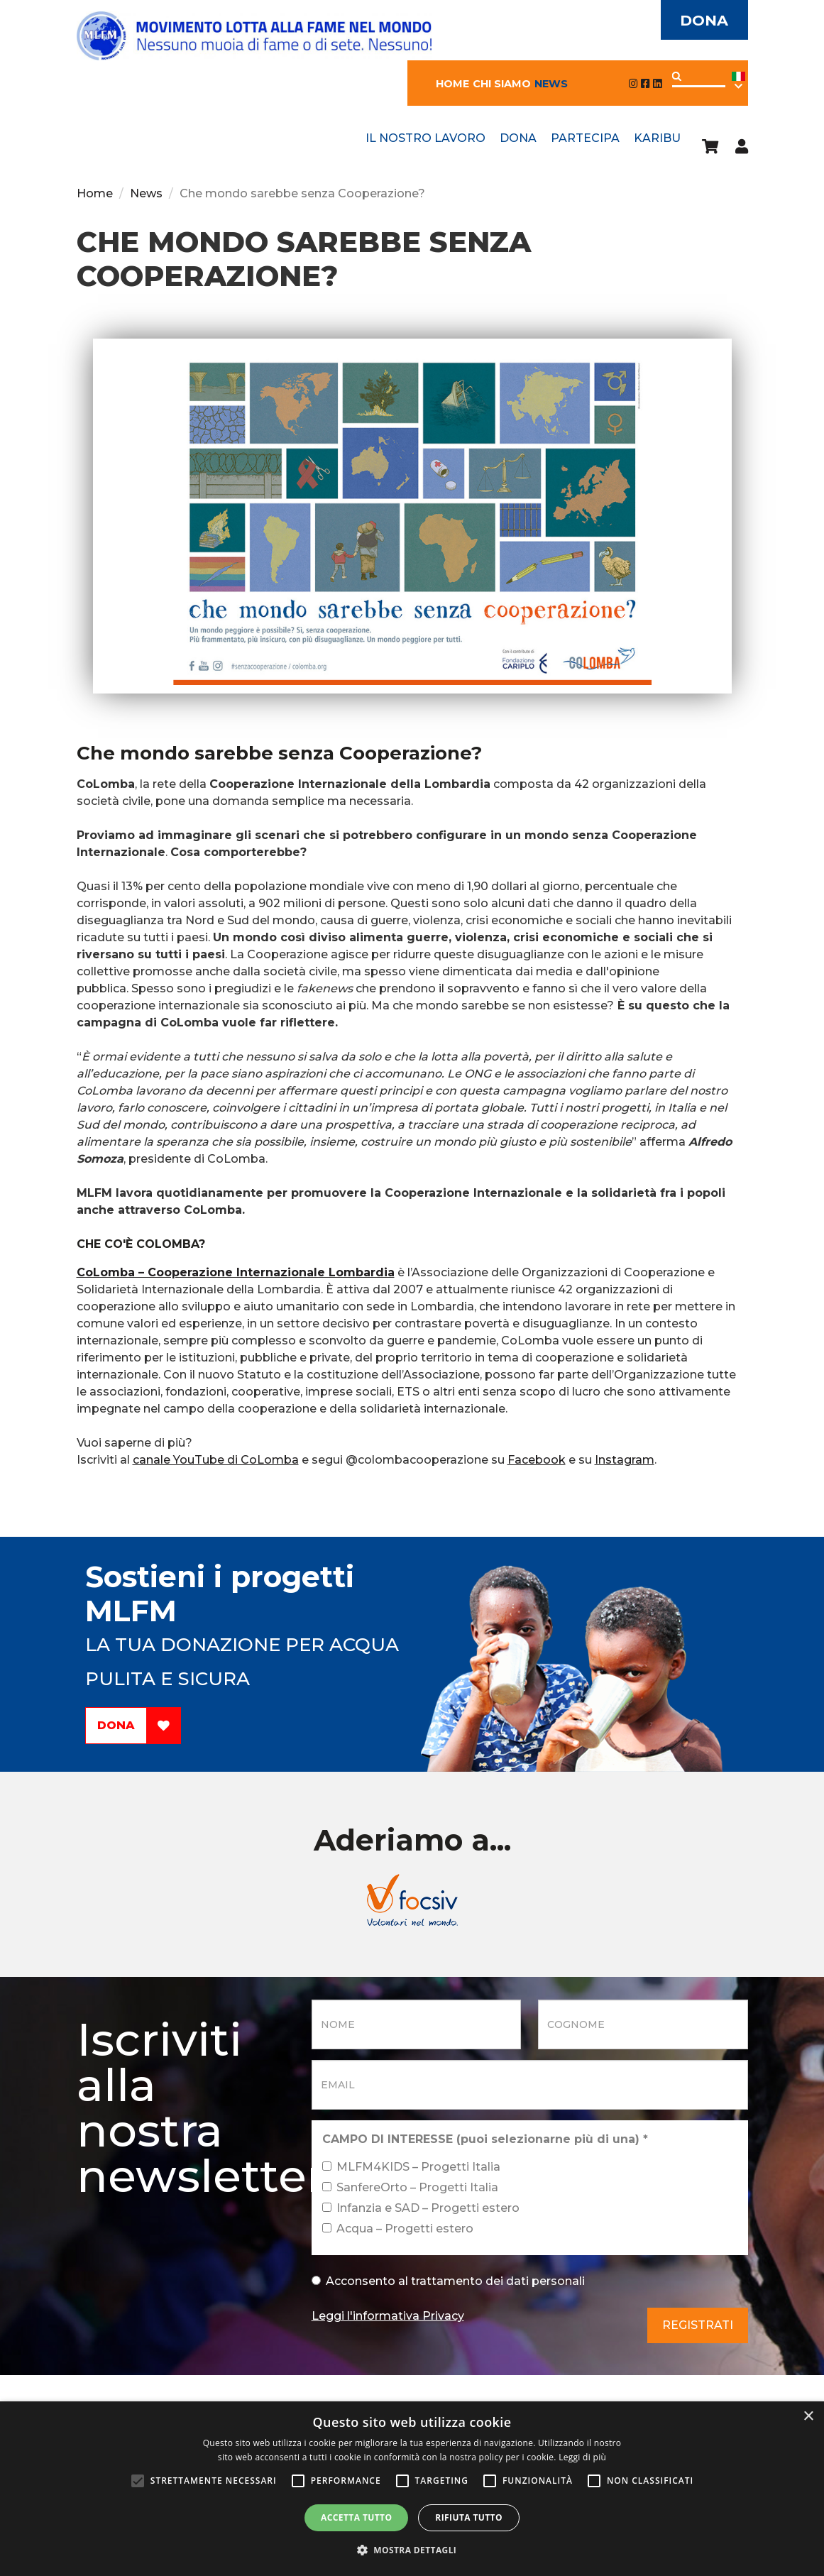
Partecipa (585, 138)
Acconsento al (448, 2281)
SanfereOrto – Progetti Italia (410, 2187)
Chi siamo (502, 83)
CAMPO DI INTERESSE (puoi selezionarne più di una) (485, 2139)
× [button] (808, 2416)
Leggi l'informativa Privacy (388, 2316)
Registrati (697, 2325)
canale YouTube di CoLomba (216, 1460)
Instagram (624, 1460)
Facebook (536, 1460)
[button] (412, 2550)
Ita (738, 81)
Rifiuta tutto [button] (468, 2517)
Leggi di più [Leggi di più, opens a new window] (582, 2457)
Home (452, 83)
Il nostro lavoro (425, 138)
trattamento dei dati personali (498, 2281)
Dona (704, 20)
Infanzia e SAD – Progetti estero (421, 2208)
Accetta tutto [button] (356, 2517)
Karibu (657, 138)
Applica (676, 76)
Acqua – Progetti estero (397, 2228)
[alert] (412, 2488)
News (551, 83)
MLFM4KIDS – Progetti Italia (411, 2167)
